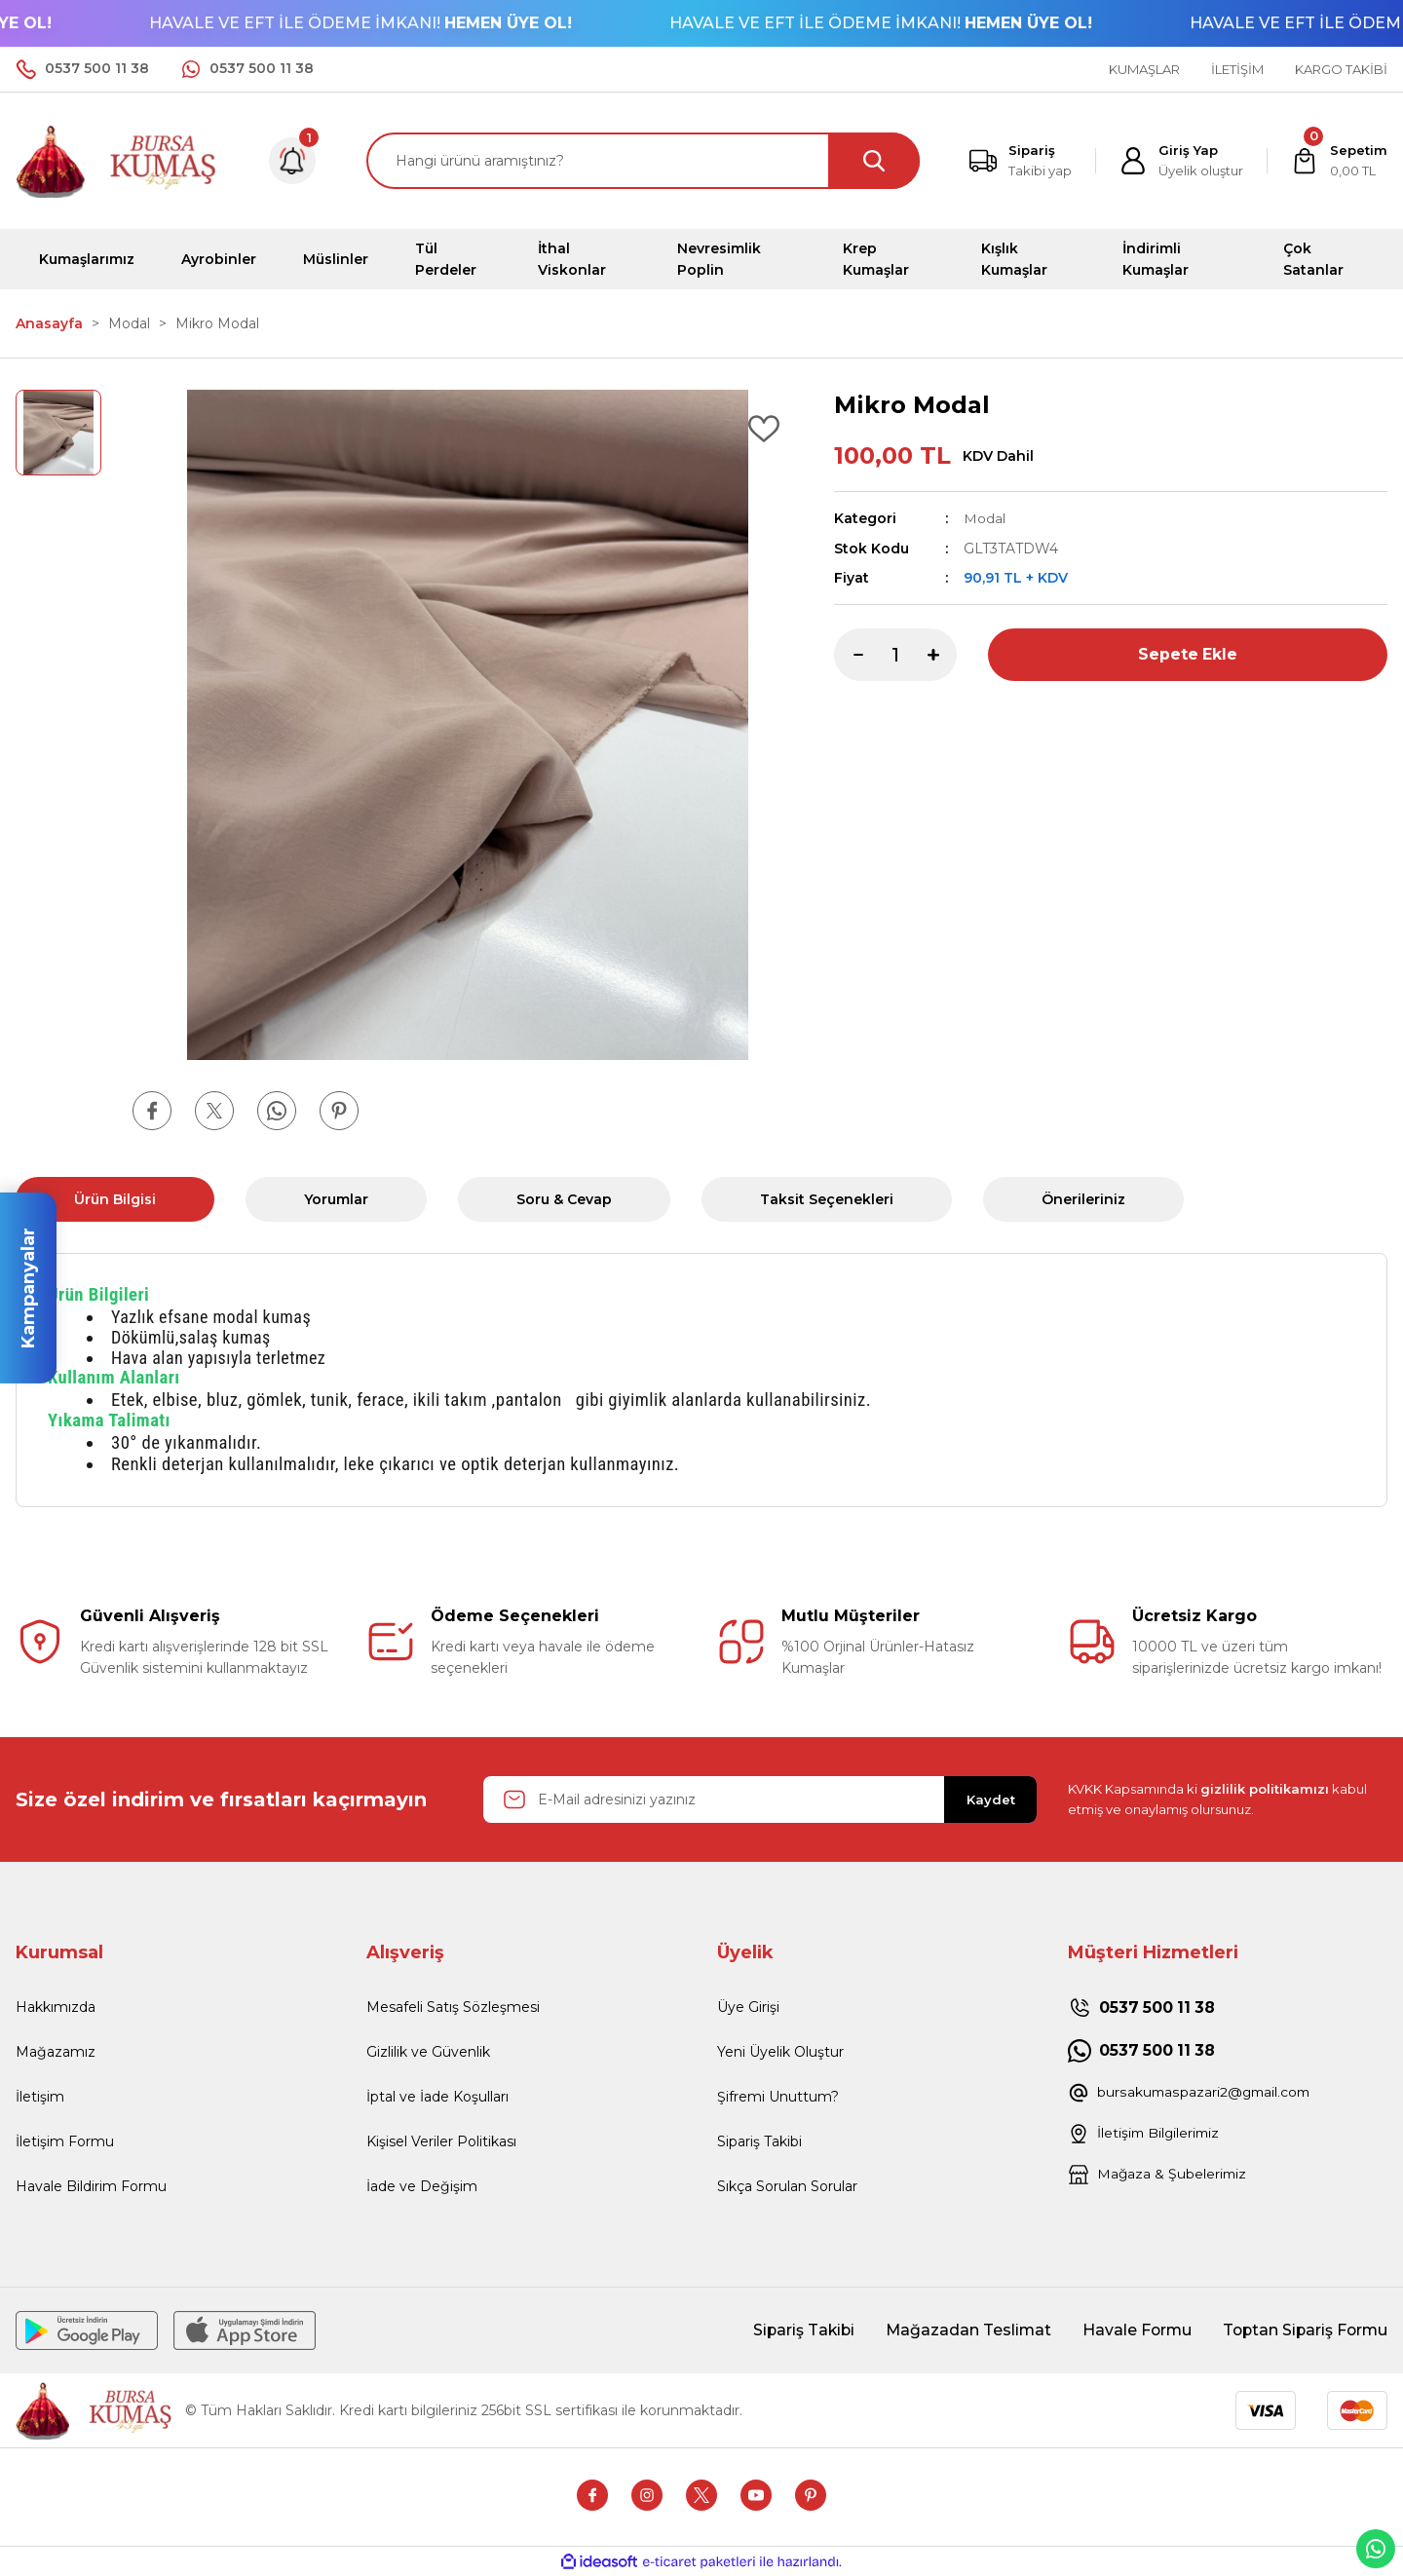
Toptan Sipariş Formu (1302, 2330)
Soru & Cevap (564, 1199)
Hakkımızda (55, 2007)
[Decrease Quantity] (848, 653)
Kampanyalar (28, 1288)
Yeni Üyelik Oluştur (780, 2052)
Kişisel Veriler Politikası (441, 2141)
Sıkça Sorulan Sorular (787, 2186)
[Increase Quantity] (942, 653)
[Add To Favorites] (763, 428)
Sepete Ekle (1188, 653)
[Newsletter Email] (760, 1799)
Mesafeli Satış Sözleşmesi (453, 2007)
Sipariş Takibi (759, 2141)
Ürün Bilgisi (115, 1199)
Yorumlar (336, 1199)
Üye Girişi (748, 2007)
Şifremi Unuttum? (778, 2096)
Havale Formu (1131, 2330)
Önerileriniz (1083, 1199)
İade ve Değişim (421, 2186)
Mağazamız (55, 2052)
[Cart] (1339, 160)
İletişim (40, 2096)
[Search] (643, 161)
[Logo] (117, 159)
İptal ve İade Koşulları (437, 2096)
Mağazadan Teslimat (960, 2330)
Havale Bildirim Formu (91, 2186)
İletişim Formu (65, 2141)
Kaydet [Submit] (991, 1799)
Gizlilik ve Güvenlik (428, 2052)
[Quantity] (895, 653)
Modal (984, 518)
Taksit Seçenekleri (826, 1199)
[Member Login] (1181, 160)
